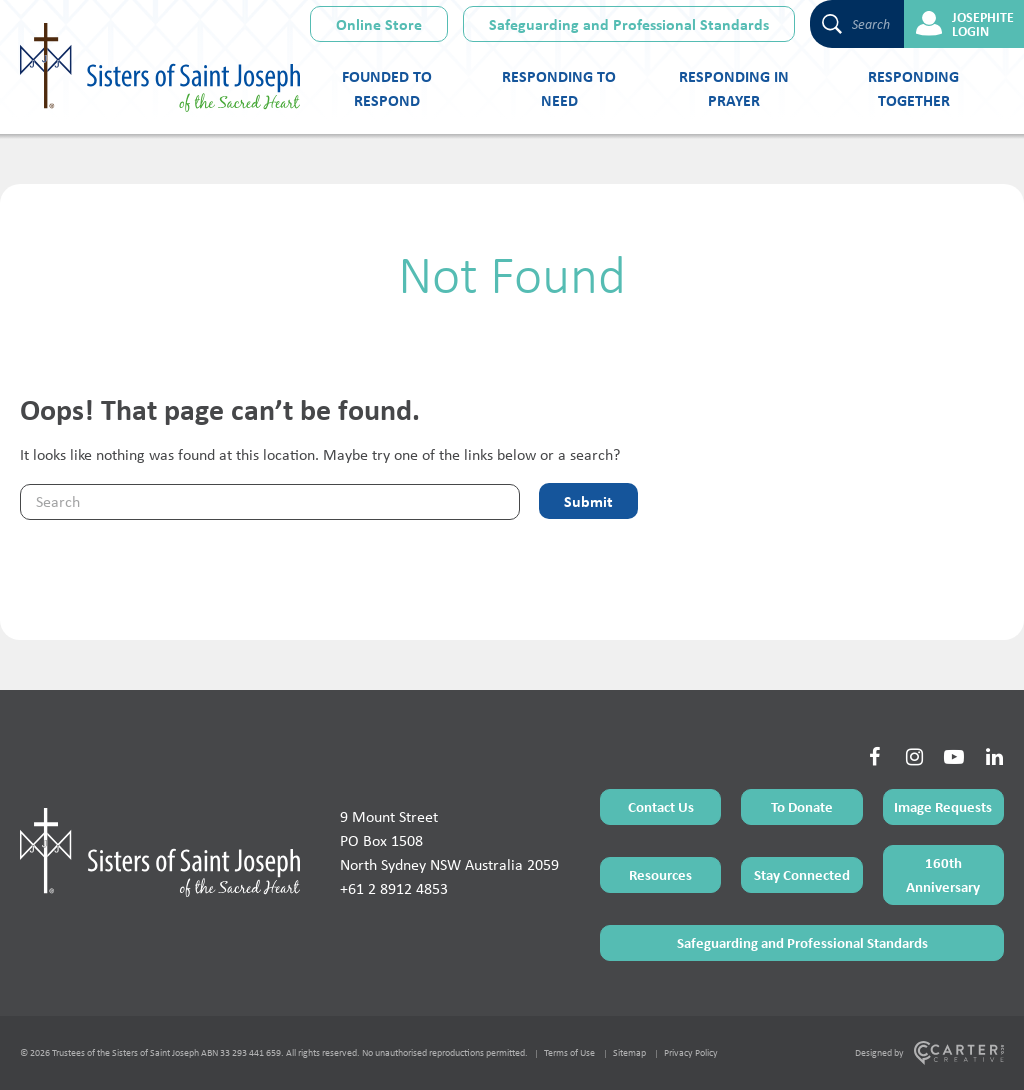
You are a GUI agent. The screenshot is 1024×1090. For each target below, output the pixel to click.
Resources (660, 874)
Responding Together (913, 88)
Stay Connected (802, 874)
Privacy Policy (691, 1052)
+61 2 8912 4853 (394, 888)
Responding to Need (559, 88)
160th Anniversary (943, 874)
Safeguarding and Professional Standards (629, 24)
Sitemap (629, 1052)
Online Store (379, 24)
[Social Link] (874, 757)
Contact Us (661, 806)
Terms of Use (569, 1052)
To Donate (802, 806)
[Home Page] (160, 852)
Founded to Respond (387, 88)
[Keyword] (270, 502)
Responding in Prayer (734, 88)
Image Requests (943, 806)
